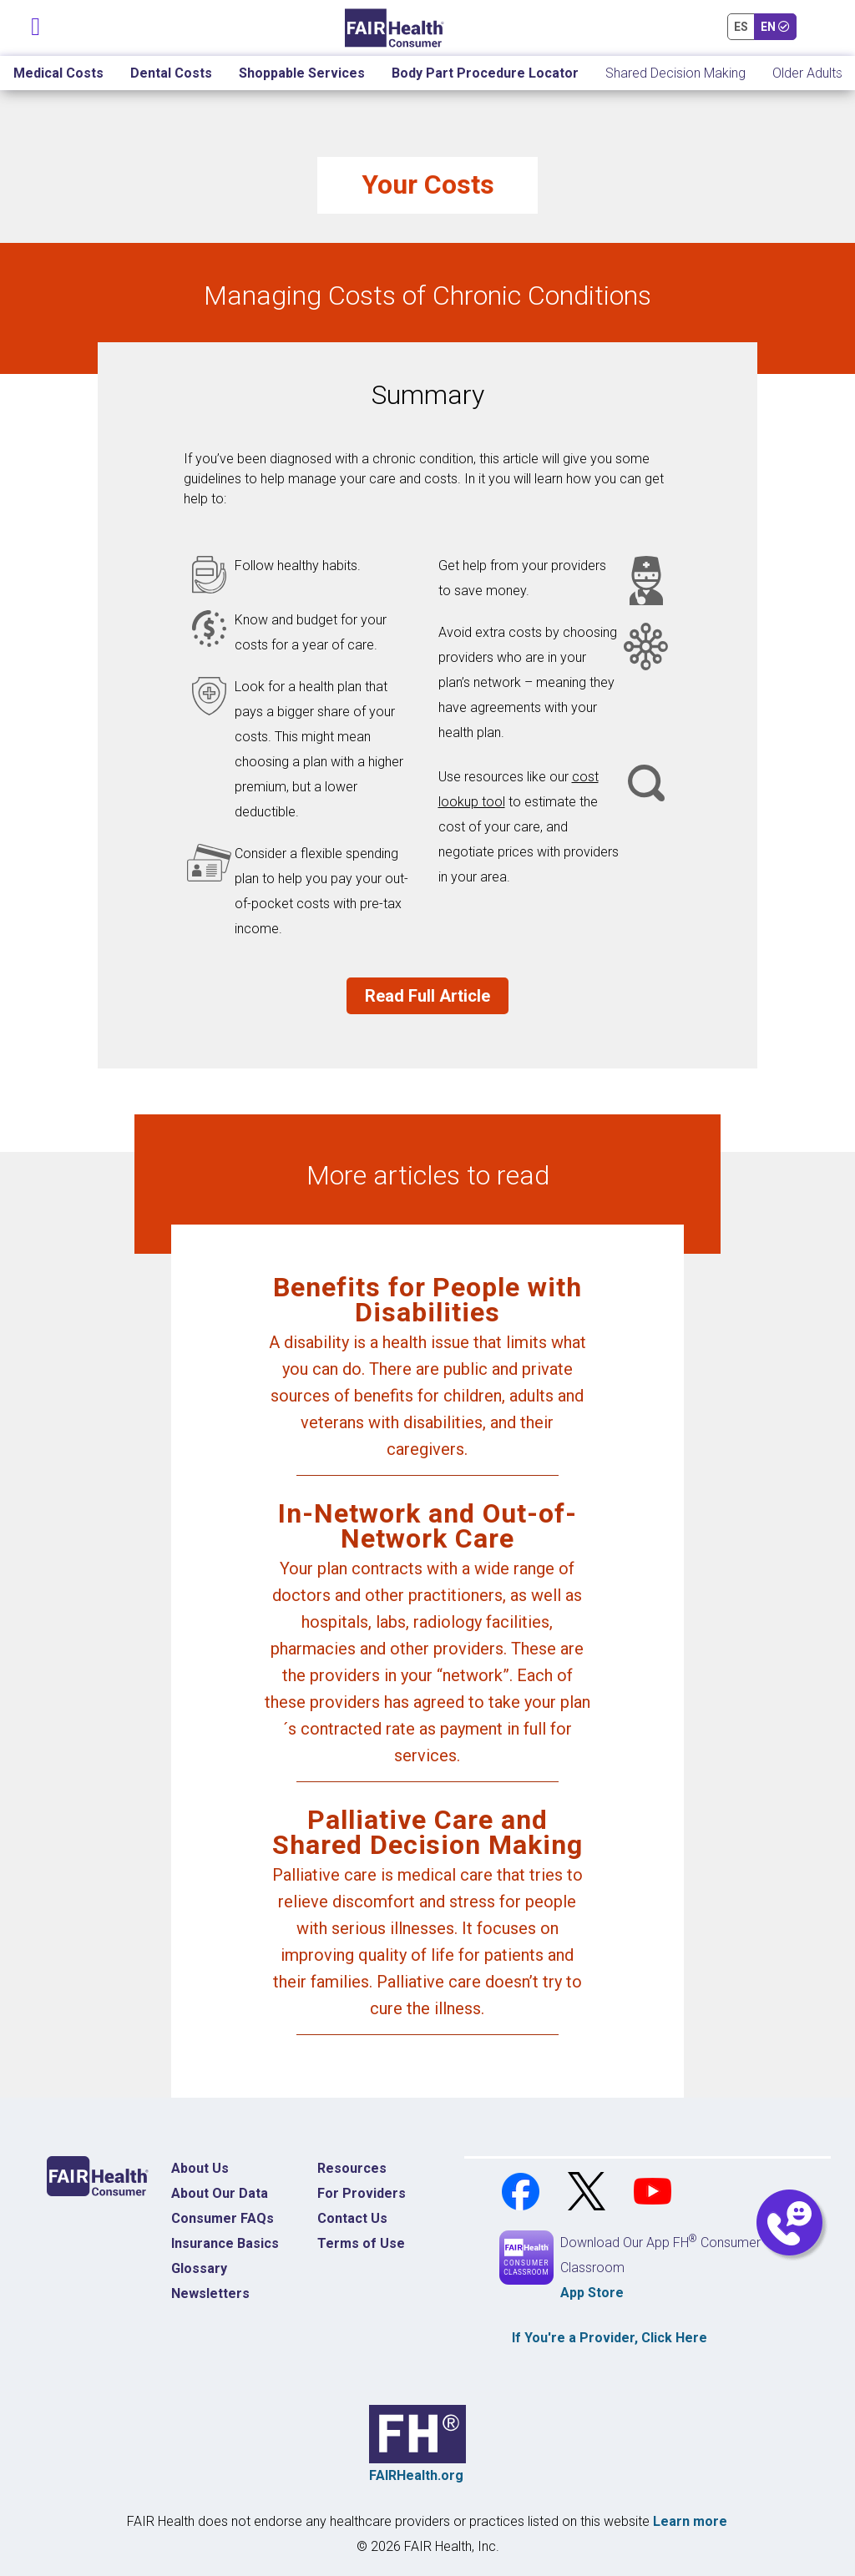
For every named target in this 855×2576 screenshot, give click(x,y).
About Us (200, 2168)
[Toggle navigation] (35, 23)
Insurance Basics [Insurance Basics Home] (225, 2243)
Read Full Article (427, 996)
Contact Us (352, 2218)
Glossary (199, 2268)
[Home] (394, 28)
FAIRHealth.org (416, 2475)
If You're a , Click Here (609, 2338)
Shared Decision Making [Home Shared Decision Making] (675, 73)
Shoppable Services (302, 73)
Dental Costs (171, 73)
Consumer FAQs (222, 2218)
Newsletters (210, 2293)
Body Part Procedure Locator (485, 73)
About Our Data (219, 2193)
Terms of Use (361, 2243)
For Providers (361, 2193)
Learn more (690, 2521)
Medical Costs (58, 73)
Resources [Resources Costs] (352, 2168)
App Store (592, 2293)
